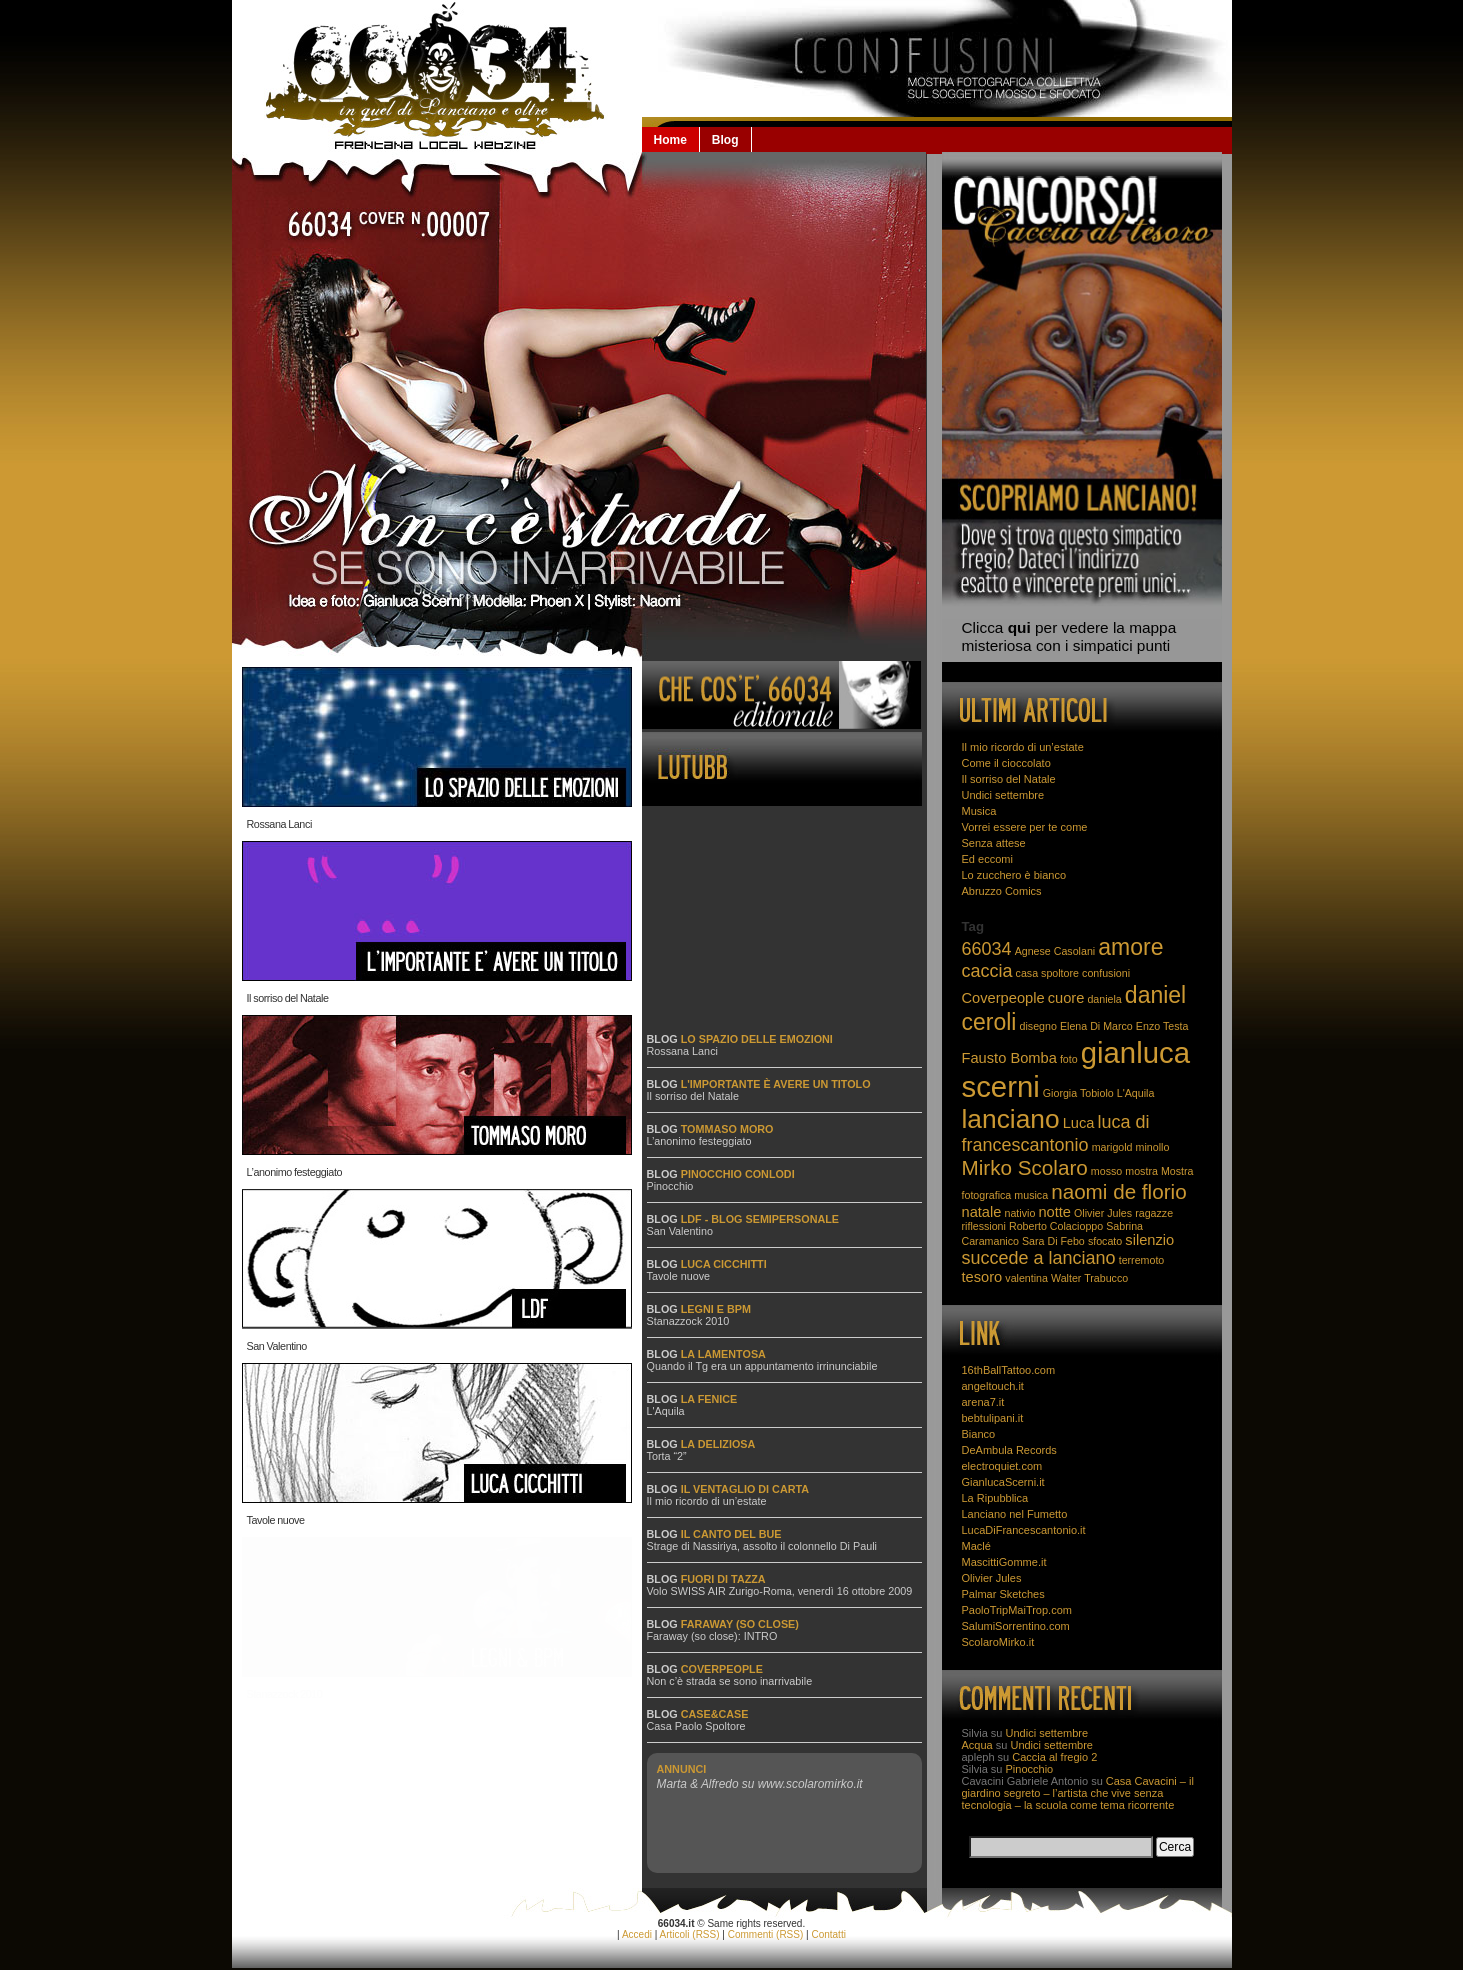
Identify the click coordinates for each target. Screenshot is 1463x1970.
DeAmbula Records (1009, 1450)
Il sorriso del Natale (288, 998)
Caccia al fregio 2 (1054, 1757)
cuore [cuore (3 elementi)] (1066, 998)
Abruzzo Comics (1002, 891)
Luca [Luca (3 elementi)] (1079, 1123)
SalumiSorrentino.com (1016, 1626)
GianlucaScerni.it (1003, 1482)
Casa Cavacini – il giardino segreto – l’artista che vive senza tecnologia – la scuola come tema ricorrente (1078, 1793)
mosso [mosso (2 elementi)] (1106, 1171)
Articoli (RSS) (690, 1934)
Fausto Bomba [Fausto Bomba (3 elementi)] (1009, 1058)
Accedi (637, 1934)
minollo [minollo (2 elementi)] (1153, 1147)
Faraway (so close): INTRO (712, 1636)
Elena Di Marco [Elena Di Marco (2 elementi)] (1096, 1026)
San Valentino (277, 1346)
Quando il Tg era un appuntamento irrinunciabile (762, 1366)
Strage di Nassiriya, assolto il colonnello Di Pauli (762, 1546)
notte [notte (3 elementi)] (1054, 1212)
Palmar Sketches (1003, 1594)
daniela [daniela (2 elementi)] (1104, 999)
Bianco (979, 1434)
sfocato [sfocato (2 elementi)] (1105, 1241)
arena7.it (983, 1402)
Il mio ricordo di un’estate (707, 1501)
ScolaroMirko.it (998, 1642)
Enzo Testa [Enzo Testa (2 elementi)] (1162, 1026)
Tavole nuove (276, 1520)
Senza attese (994, 843)
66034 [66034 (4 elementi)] (987, 949)
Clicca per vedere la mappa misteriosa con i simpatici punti (1069, 636)
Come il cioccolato (1006, 763)
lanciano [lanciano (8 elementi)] (1011, 1119)
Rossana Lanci (279, 824)
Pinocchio (670, 1186)
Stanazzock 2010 (285, 1694)
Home (670, 140)
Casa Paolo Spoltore (696, 1726)
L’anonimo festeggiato (295, 1172)
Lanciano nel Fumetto (1015, 1514)
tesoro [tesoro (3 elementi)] (982, 1277)
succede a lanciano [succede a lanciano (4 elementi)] (1039, 1258)
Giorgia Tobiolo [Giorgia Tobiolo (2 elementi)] (1078, 1093)
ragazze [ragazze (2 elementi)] (1154, 1213)
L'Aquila (666, 1411)
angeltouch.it (993, 1386)
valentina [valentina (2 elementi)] (1026, 1278)
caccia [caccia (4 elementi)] (987, 971)
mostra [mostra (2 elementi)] (1141, 1171)
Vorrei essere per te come (1025, 827)
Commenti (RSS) (766, 1934)
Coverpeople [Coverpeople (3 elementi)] (1003, 998)
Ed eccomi (987, 859)
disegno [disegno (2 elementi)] (1038, 1026)
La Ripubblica (995, 1498)
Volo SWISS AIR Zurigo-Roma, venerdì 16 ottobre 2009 (780, 1591)
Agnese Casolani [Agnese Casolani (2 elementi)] (1055, 951)
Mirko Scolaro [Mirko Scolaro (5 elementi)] (1025, 1167)
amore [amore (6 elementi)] (1130, 947)
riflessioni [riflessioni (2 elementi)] (984, 1226)
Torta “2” (667, 1456)
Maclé (976, 1546)
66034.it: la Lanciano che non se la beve (437, 76)
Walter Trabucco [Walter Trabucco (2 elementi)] (1089, 1278)
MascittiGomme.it (1004, 1562)
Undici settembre (1003, 795)
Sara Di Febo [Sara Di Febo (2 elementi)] (1053, 1241)
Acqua (977, 1745)
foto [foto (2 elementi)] (1069, 1059)
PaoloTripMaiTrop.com (1017, 1610)
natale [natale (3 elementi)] (982, 1212)
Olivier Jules (992, 1578)
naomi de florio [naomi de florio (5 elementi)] (1119, 1191)
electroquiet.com (1002, 1466)
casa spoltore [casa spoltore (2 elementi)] (1047, 973)
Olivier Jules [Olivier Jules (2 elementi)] (1103, 1213)
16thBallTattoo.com (1009, 1370)
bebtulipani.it (993, 1418)
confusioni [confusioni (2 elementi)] (1106, 973)
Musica (979, 811)
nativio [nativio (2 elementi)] (1020, 1213)
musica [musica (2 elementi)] (1031, 1195)
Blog (725, 140)
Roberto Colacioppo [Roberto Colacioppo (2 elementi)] (1056, 1226)
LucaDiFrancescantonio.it (1024, 1530)
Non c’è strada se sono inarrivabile (730, 1681)
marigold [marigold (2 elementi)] (1112, 1147)
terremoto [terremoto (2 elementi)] (1142, 1260)
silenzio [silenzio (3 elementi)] (1149, 1240)
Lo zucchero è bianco (1014, 875)
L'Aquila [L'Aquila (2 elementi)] (1136, 1093)
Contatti (828, 1934)
